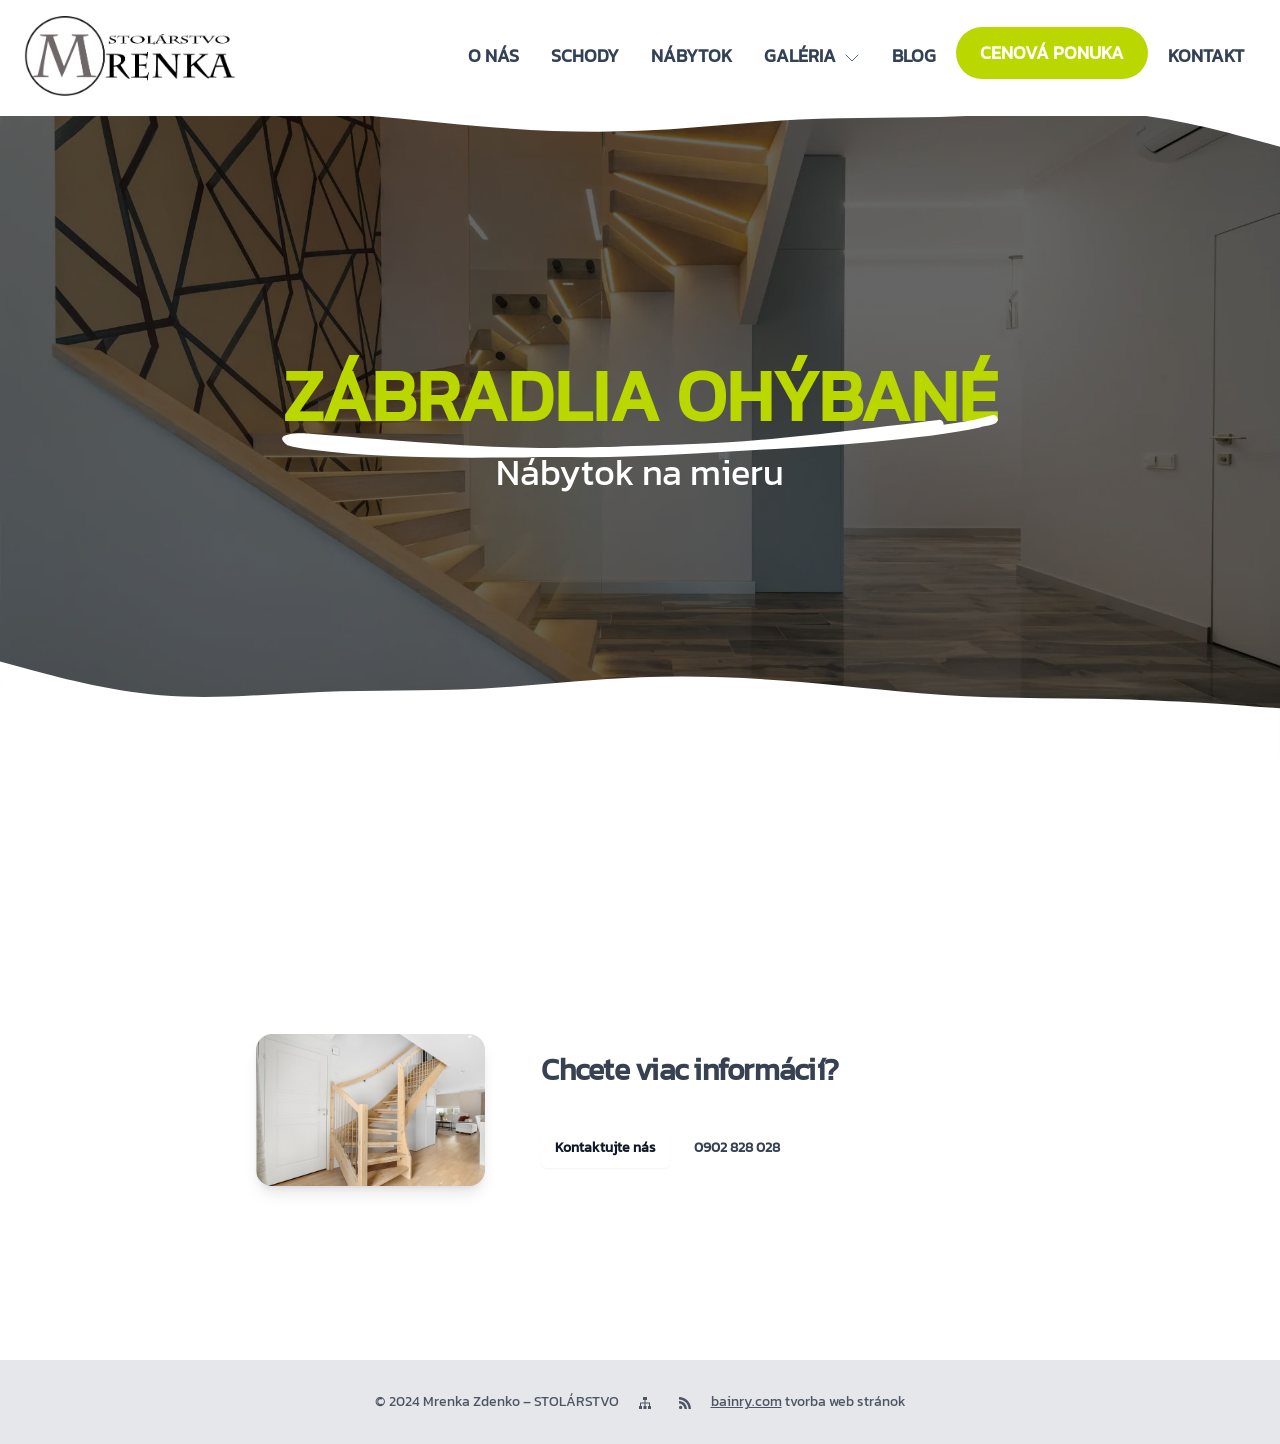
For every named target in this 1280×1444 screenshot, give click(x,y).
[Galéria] (812, 56)
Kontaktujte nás (605, 1147)
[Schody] (585, 56)
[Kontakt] (1206, 56)
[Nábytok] (691, 56)
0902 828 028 (737, 1147)
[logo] (130, 56)
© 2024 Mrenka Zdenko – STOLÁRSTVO (497, 1401)
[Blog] (914, 56)
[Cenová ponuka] (1052, 53)
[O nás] (493, 56)
